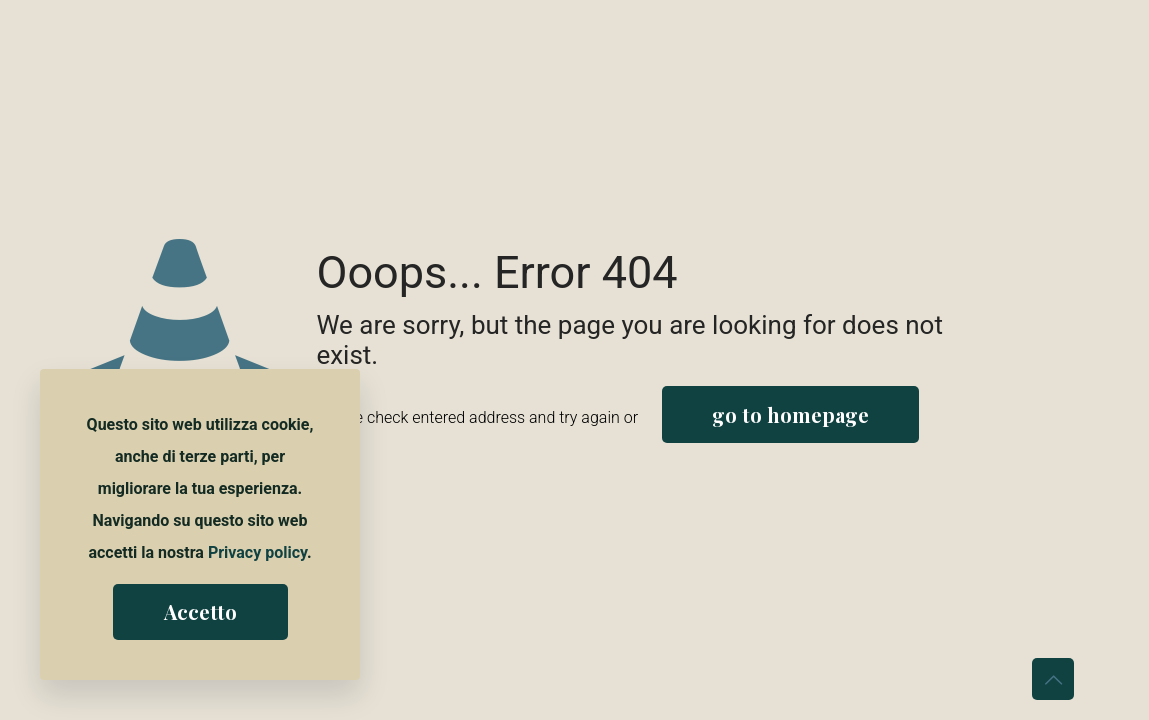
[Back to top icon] (1053, 679)
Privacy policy (257, 552)
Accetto (200, 611)
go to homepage (790, 414)
